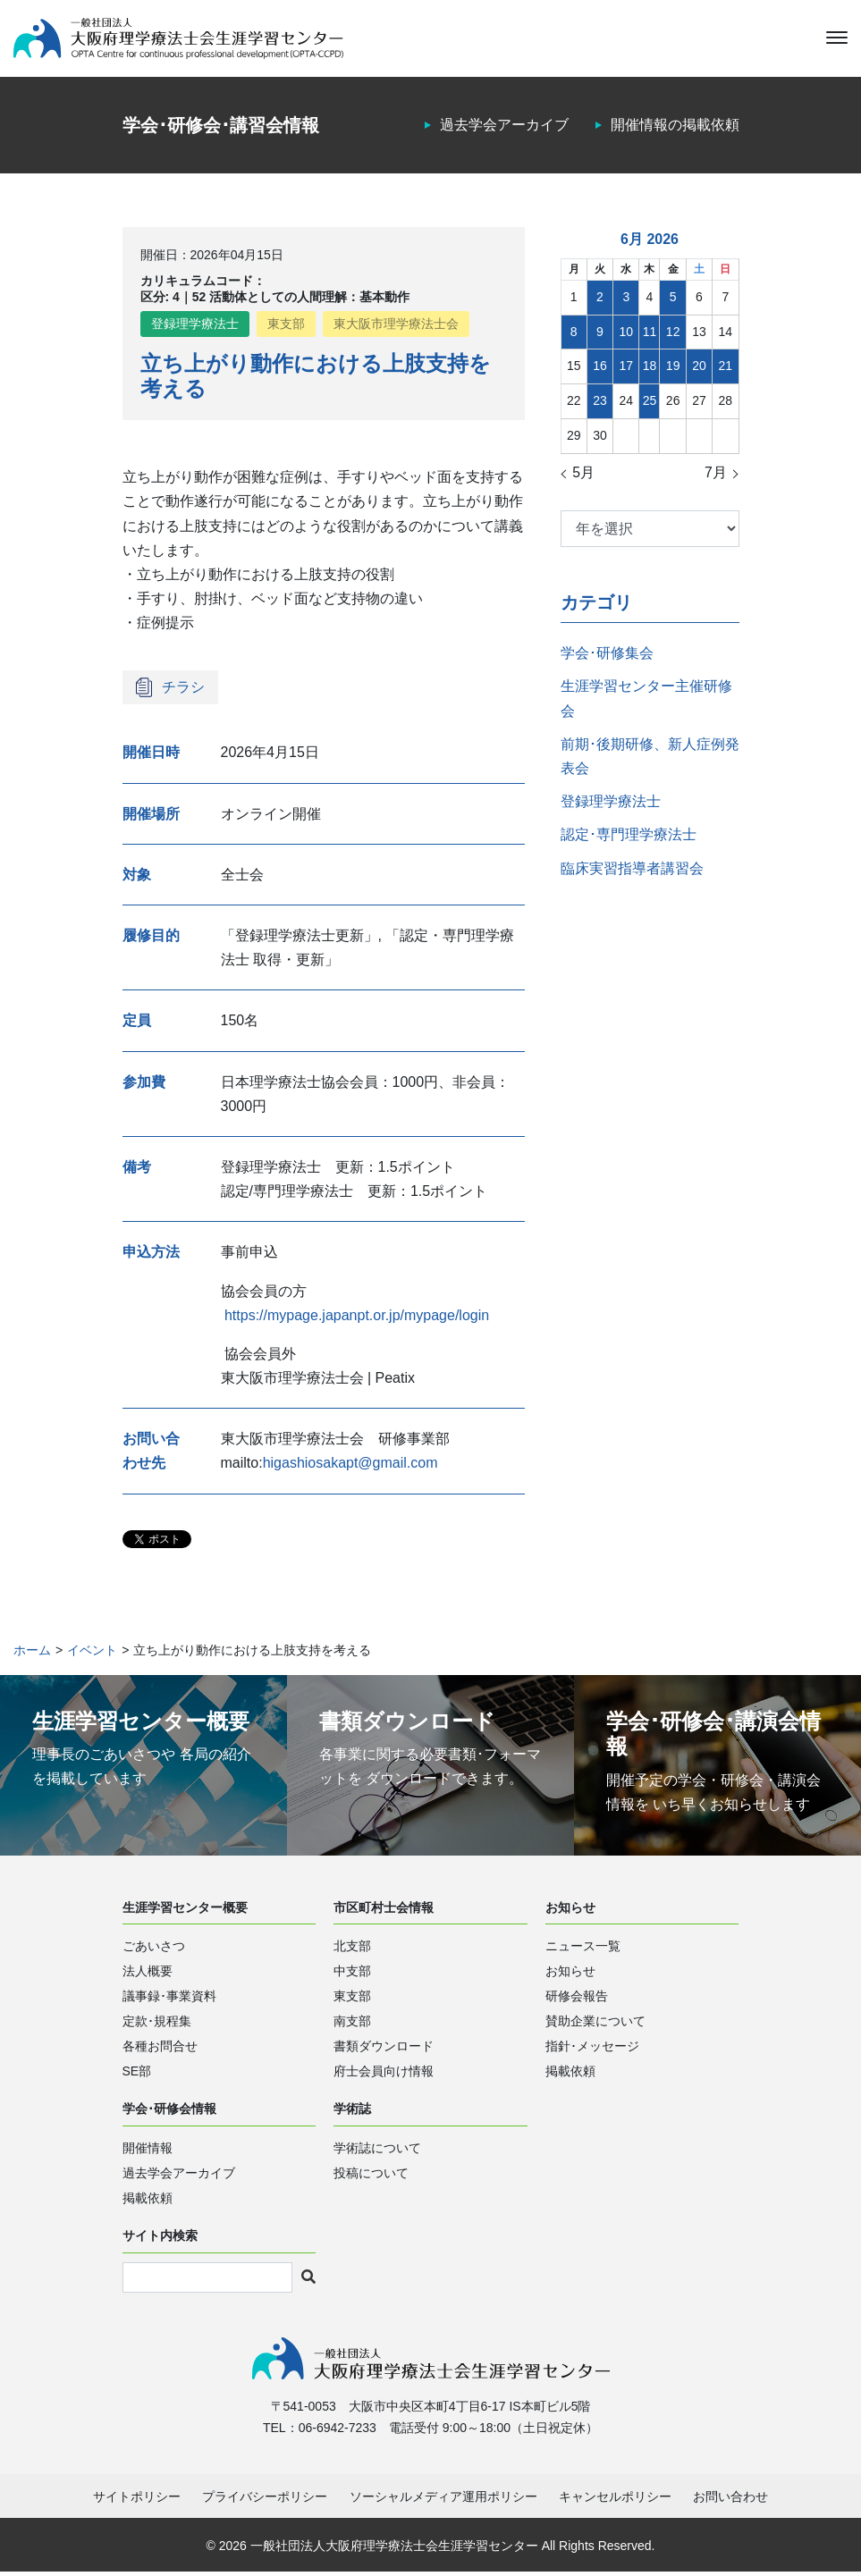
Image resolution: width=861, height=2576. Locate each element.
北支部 (352, 1949)
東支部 (286, 327)
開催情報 (147, 2151)
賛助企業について (595, 2024)
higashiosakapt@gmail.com (350, 1466)
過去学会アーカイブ (504, 128)
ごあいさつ (153, 1949)
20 (699, 369)
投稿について (371, 2176)
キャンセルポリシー (615, 2501)
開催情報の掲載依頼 (675, 128)
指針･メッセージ (592, 2049)
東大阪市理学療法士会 (396, 327)
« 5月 (578, 476)
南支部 (352, 2024)
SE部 (137, 2074)
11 (650, 334)
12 (673, 334)
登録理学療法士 (195, 327)
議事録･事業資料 (169, 1999)
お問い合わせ (730, 2501)
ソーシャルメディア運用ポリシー (443, 2501)
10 (627, 334)
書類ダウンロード (383, 2049)
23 (600, 403)
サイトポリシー (137, 2501)
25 (650, 403)
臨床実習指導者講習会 (632, 871)
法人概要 (147, 1974)
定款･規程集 (156, 2024)
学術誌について (377, 2151)
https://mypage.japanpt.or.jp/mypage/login (356, 1318)
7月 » (722, 476)
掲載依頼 (570, 2074)
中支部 (352, 1974)
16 (600, 369)
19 (673, 369)
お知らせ (570, 1974)
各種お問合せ (160, 2049)
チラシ (183, 690)
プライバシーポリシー (264, 2501)
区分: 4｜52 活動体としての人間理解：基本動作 (275, 299)
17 (627, 369)
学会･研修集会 (607, 655)
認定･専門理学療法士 (628, 838)
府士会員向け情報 (383, 2074)
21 (726, 369)
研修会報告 (576, 1999)
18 (650, 369)
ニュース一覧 (582, 1949)
